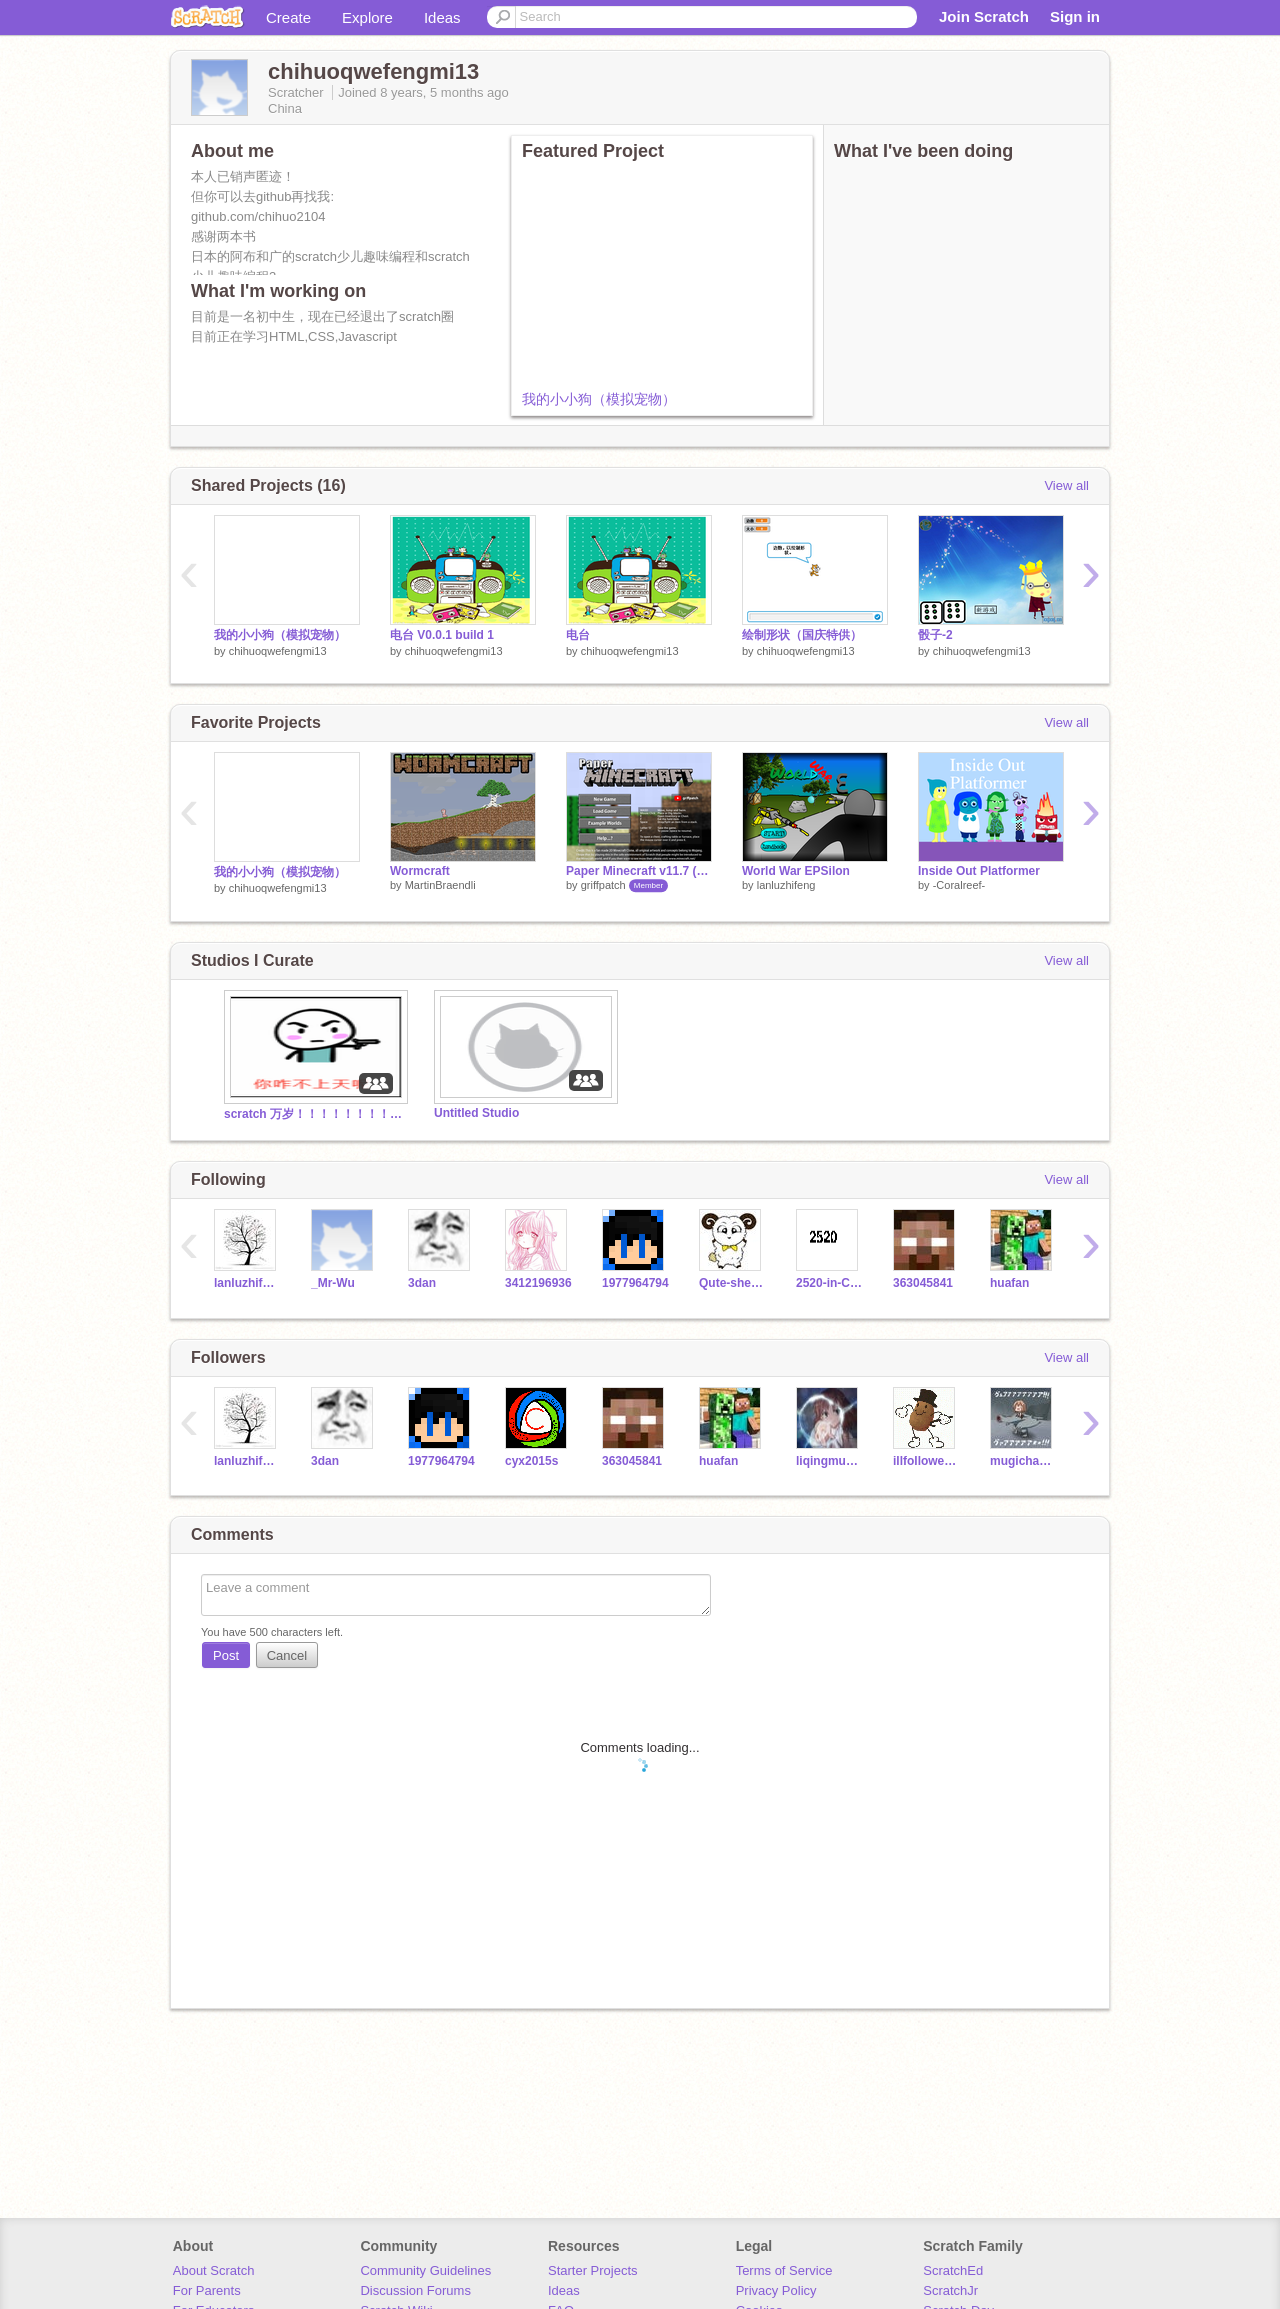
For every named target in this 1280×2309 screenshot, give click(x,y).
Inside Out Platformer (979, 871)
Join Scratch (984, 16)
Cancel (287, 1655)
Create (288, 17)
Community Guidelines (425, 2270)
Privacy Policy (776, 2290)
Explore (367, 17)
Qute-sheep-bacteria (732, 1283)
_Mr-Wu (333, 1283)
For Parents (207, 2290)
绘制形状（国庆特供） (802, 635)
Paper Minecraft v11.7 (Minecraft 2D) (639, 871)
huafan (1009, 1283)
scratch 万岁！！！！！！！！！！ (314, 1114)
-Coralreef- (959, 885)
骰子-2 (935, 635)
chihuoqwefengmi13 (278, 651)
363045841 (923, 1283)
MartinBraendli (440, 885)
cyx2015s (531, 1461)
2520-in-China (829, 1283)
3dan (422, 1283)
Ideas (442, 17)
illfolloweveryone (926, 1461)
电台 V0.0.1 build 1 (442, 635)
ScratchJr (950, 2290)
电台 (578, 635)
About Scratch (214, 2270)
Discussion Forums (415, 2290)
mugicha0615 (1023, 1461)
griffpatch (603, 885)
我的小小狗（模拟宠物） (599, 399)
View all (1066, 485)
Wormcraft (420, 871)
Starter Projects (593, 2270)
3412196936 (538, 1283)
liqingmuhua (829, 1461)
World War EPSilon (796, 871)
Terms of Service (784, 2270)
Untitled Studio (476, 1113)
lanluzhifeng (786, 885)
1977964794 (635, 1283)
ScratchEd (953, 2270)
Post (226, 1655)
